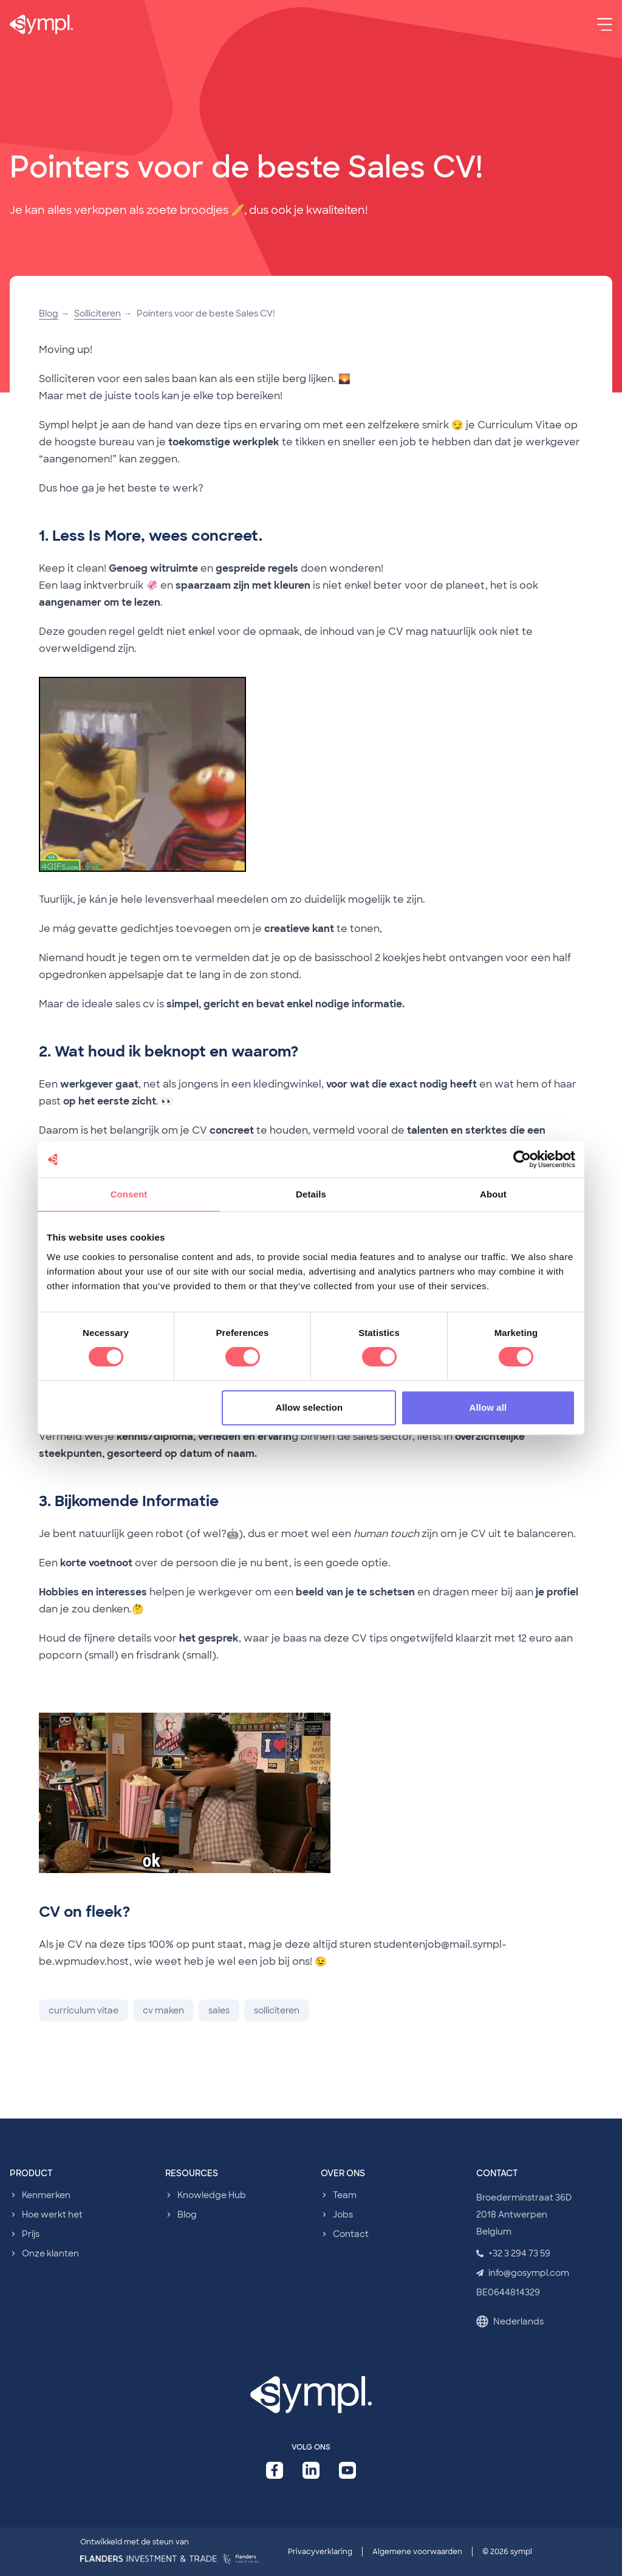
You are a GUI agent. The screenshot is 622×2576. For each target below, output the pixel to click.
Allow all (488, 1407)
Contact (351, 2233)
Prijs (30, 2233)
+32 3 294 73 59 (513, 2253)
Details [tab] (311, 1194)
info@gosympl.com (522, 2272)
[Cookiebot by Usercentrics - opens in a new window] (522, 1159)
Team (345, 2195)
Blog (48, 313)
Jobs (343, 2214)
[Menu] (604, 24)
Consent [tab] (129, 1194)
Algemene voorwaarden (417, 2552)
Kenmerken (46, 2195)
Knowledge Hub (211, 2195)
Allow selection (309, 1407)
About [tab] (493, 1194)
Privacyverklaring (320, 2552)
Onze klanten (50, 2253)
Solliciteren (97, 313)
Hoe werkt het (52, 2214)
